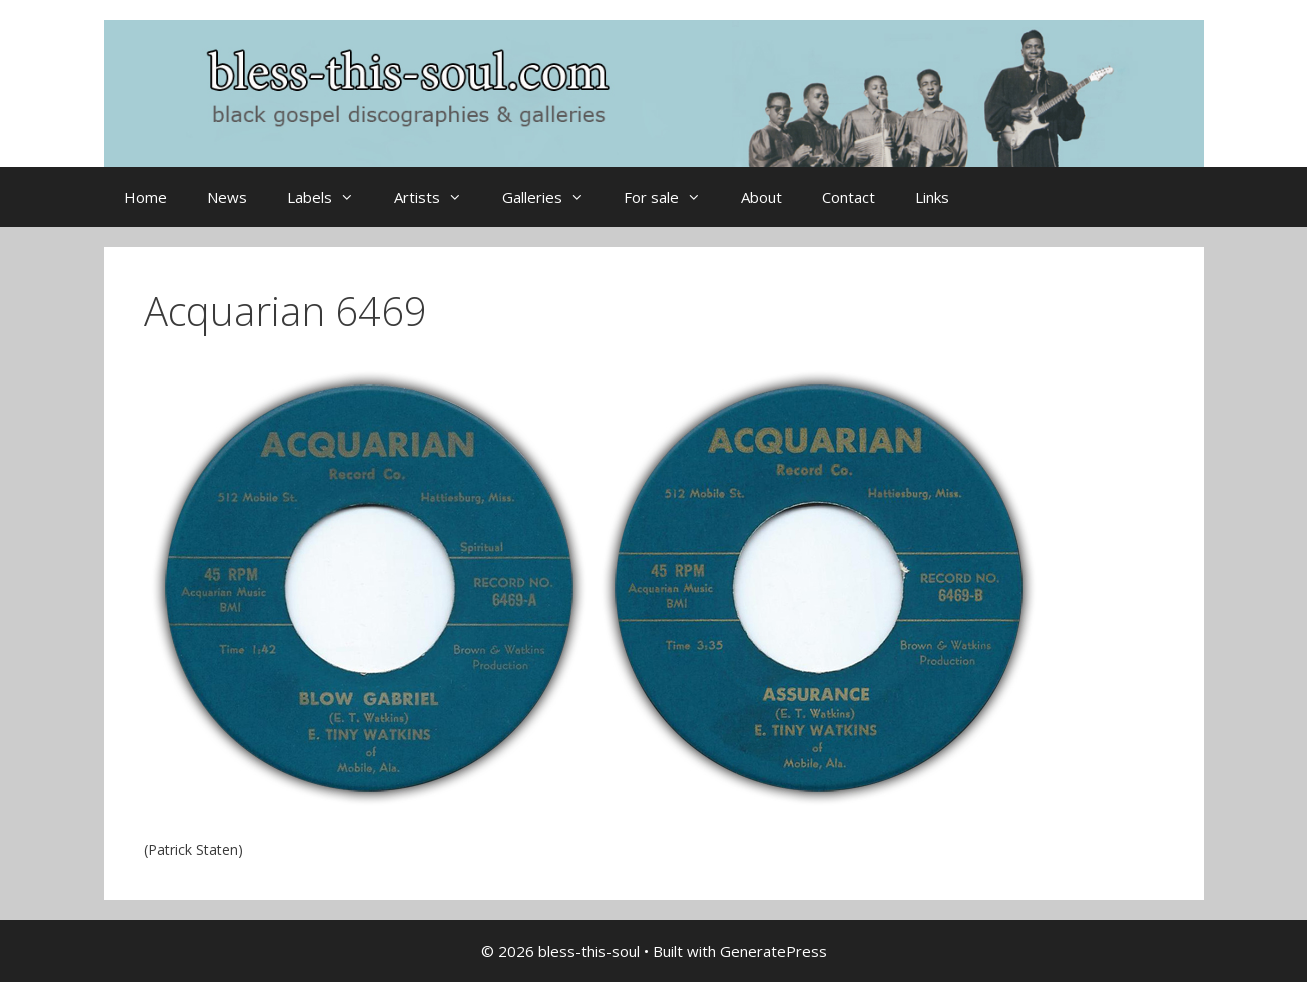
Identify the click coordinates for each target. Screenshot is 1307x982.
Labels (330, 197)
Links (932, 197)
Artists (438, 197)
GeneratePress (773, 951)
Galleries (553, 197)
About (761, 197)
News (227, 197)
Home (145, 197)
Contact (848, 197)
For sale (672, 197)
